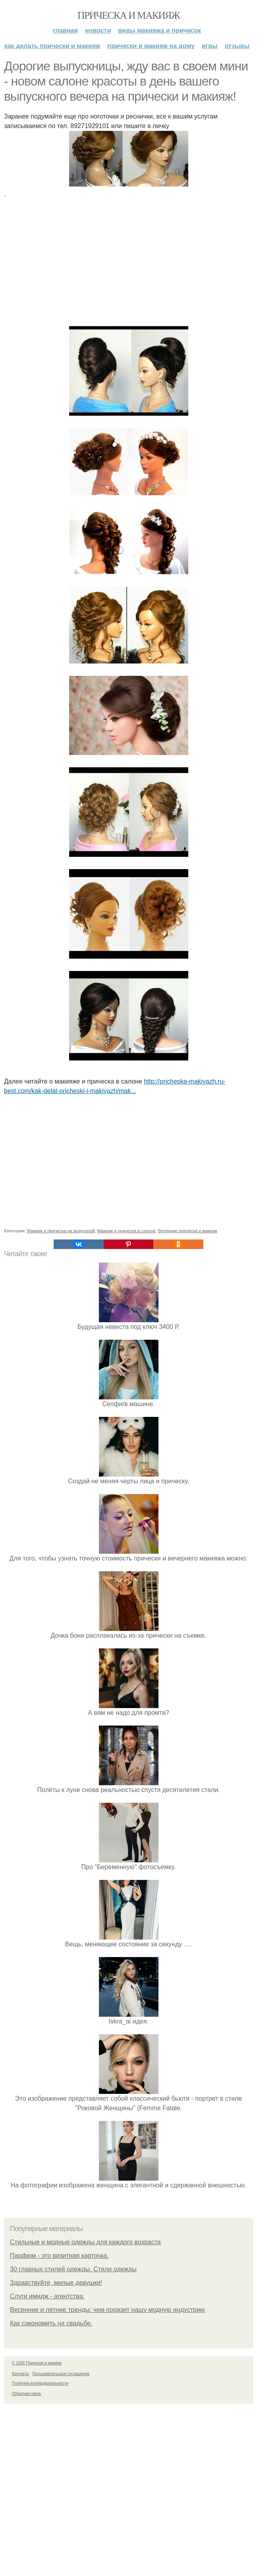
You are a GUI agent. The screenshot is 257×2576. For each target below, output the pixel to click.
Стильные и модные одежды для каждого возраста (85, 2242)
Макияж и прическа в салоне (126, 1230)
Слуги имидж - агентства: (47, 2296)
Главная (65, 30)
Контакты (20, 2374)
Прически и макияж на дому (150, 46)
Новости (98, 30)
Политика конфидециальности (40, 2383)
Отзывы (237, 46)
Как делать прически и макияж (52, 46)
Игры (210, 46)
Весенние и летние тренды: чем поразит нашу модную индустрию (107, 2309)
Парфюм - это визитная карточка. (59, 2255)
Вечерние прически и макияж (187, 1230)
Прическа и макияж (128, 15)
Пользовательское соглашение (61, 2374)
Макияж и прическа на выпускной (61, 1230)
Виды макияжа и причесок (159, 30)
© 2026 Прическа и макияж (37, 2363)
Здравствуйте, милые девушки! (56, 2282)
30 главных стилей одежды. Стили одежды (73, 2269)
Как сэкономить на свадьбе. (51, 2323)
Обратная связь (26, 2393)
